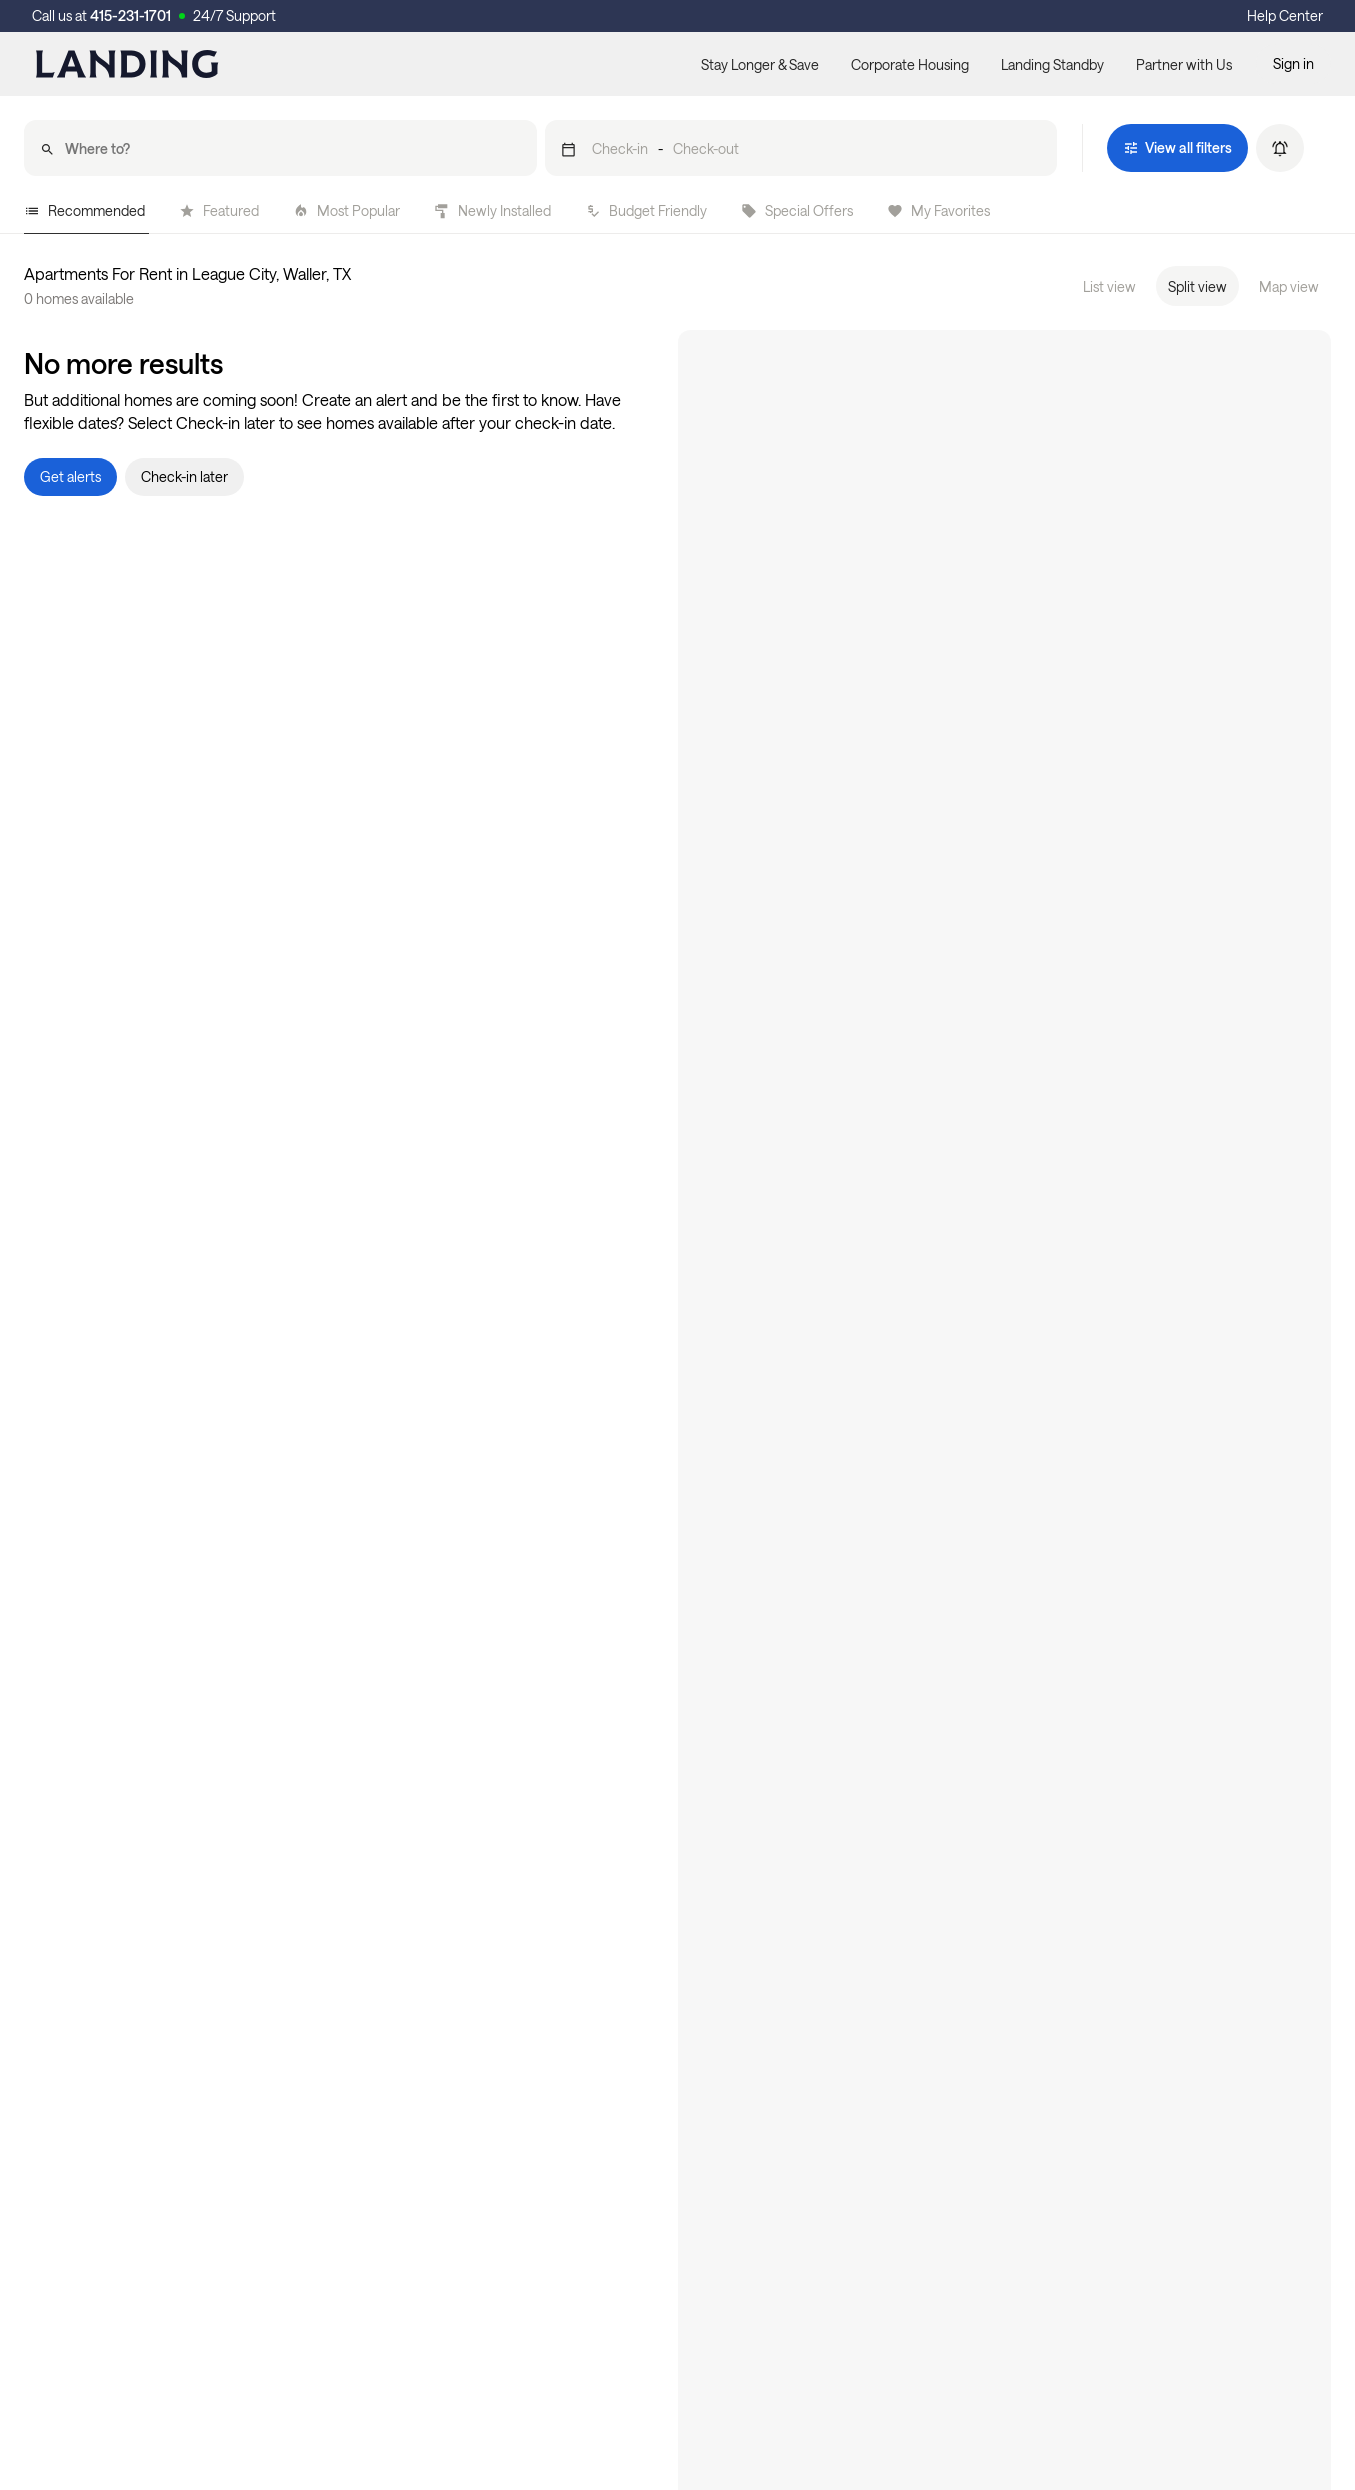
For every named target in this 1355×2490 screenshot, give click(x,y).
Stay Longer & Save (760, 64)
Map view (1289, 286)
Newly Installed (492, 210)
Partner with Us (1184, 64)
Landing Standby (1052, 64)
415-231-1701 (130, 15)
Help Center (1285, 15)
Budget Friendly (646, 210)
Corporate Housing (910, 64)
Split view (1197, 286)
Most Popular (346, 210)
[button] (801, 148)
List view (1109, 286)
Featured (219, 210)
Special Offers (797, 210)
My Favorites (938, 210)
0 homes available (79, 298)
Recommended (84, 210)
